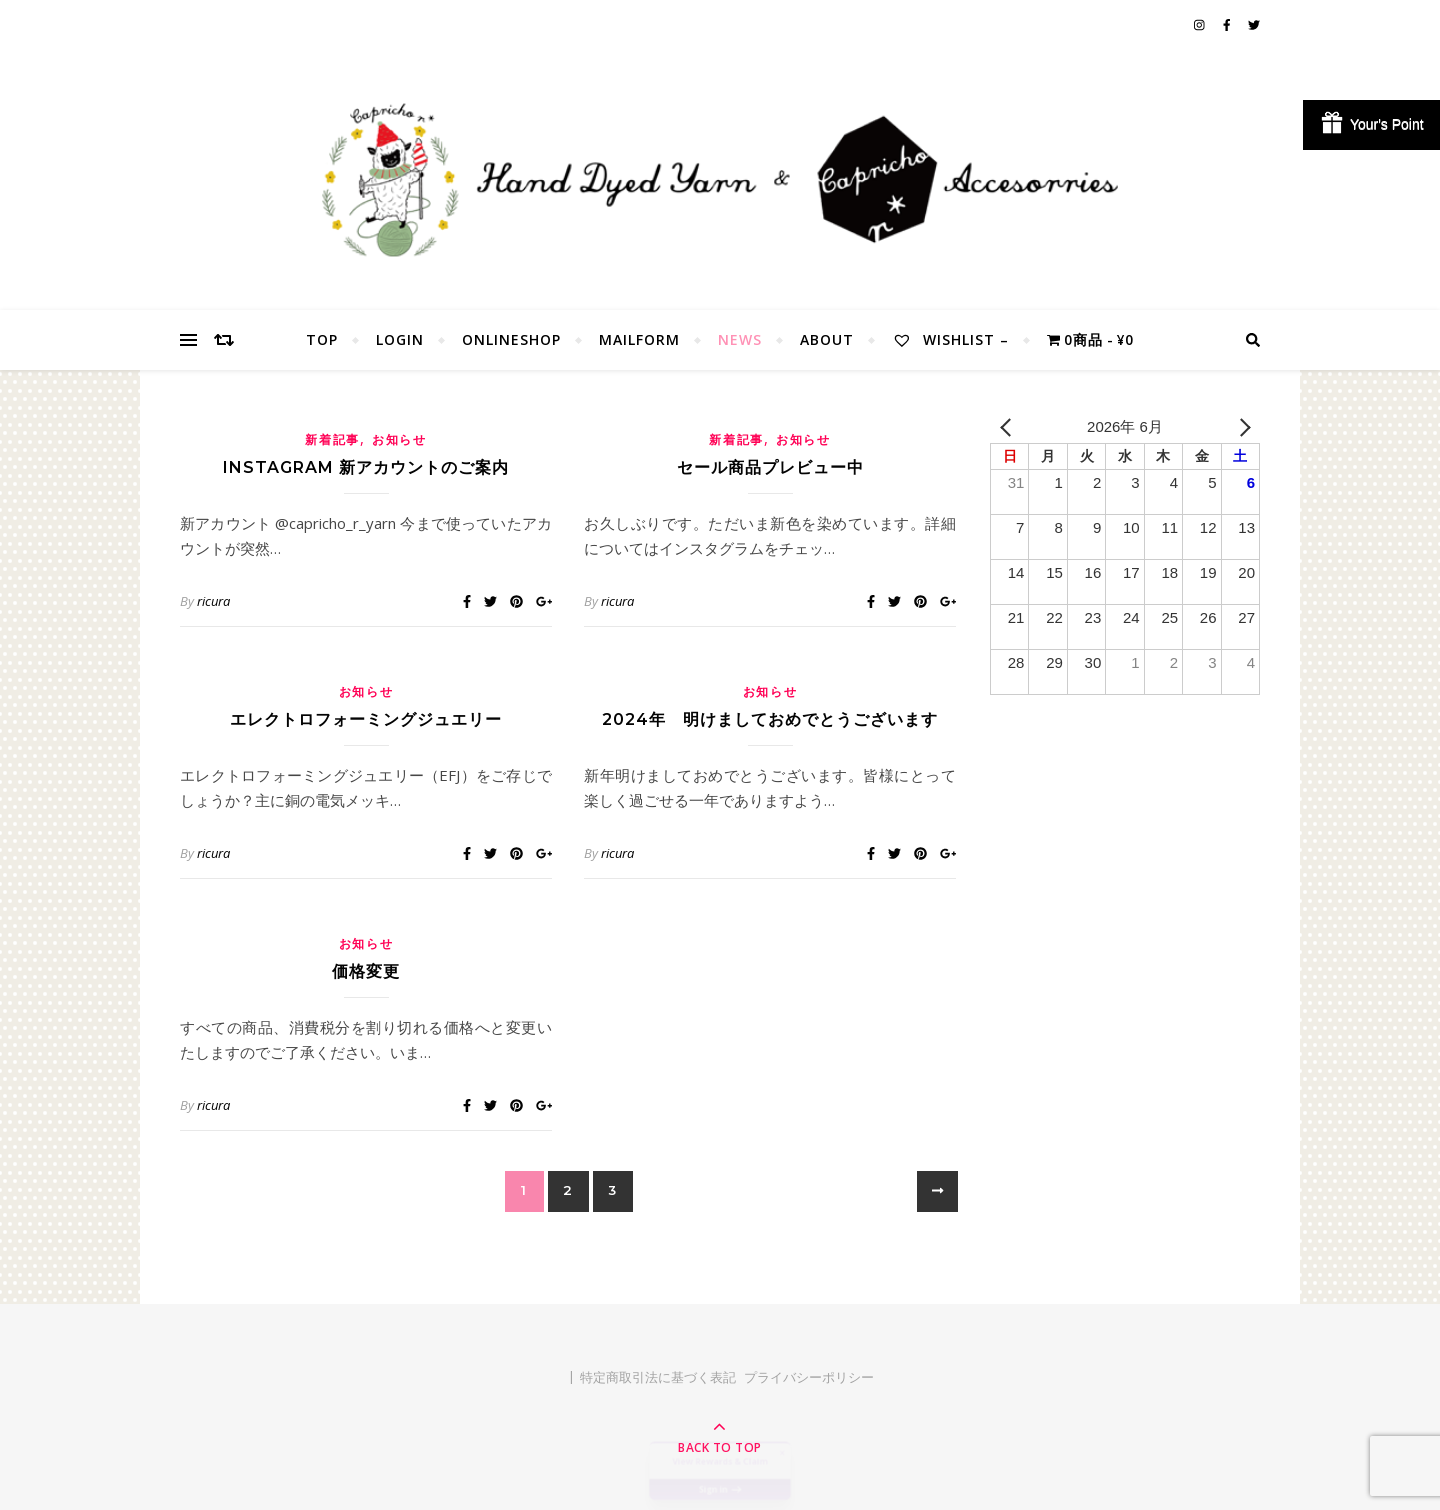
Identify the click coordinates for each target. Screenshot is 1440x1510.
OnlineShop (511, 339)
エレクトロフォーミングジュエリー (366, 719)
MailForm (639, 339)
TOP (322, 339)
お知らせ (399, 439)
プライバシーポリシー (809, 1377)
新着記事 (332, 439)
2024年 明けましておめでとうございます (770, 719)
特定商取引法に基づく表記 (658, 1377)
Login (400, 339)
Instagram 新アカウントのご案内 (366, 467)
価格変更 (366, 971)
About (827, 339)
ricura (213, 601)
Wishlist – (950, 339)
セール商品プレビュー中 (770, 467)
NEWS (740, 339)
